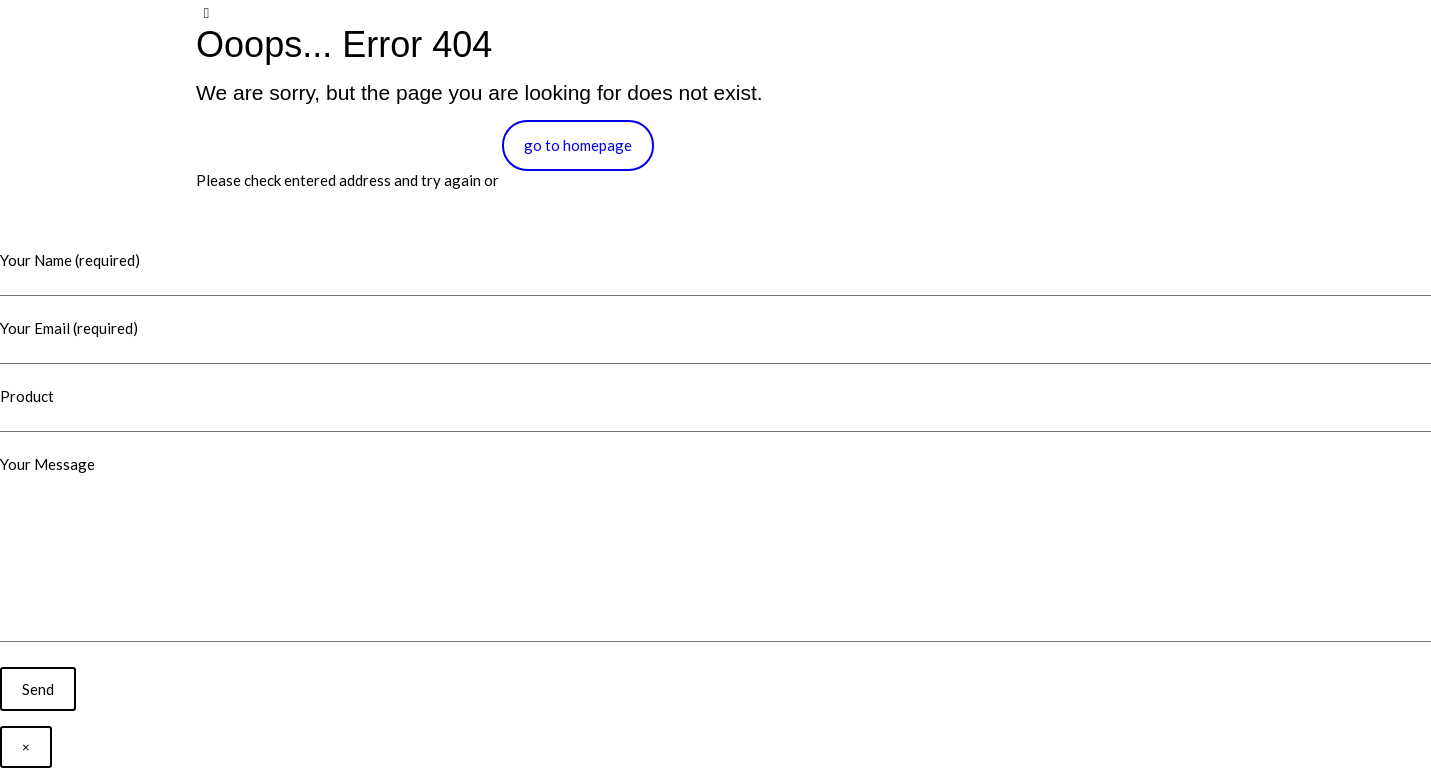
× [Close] (26, 747)
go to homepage (578, 145)
